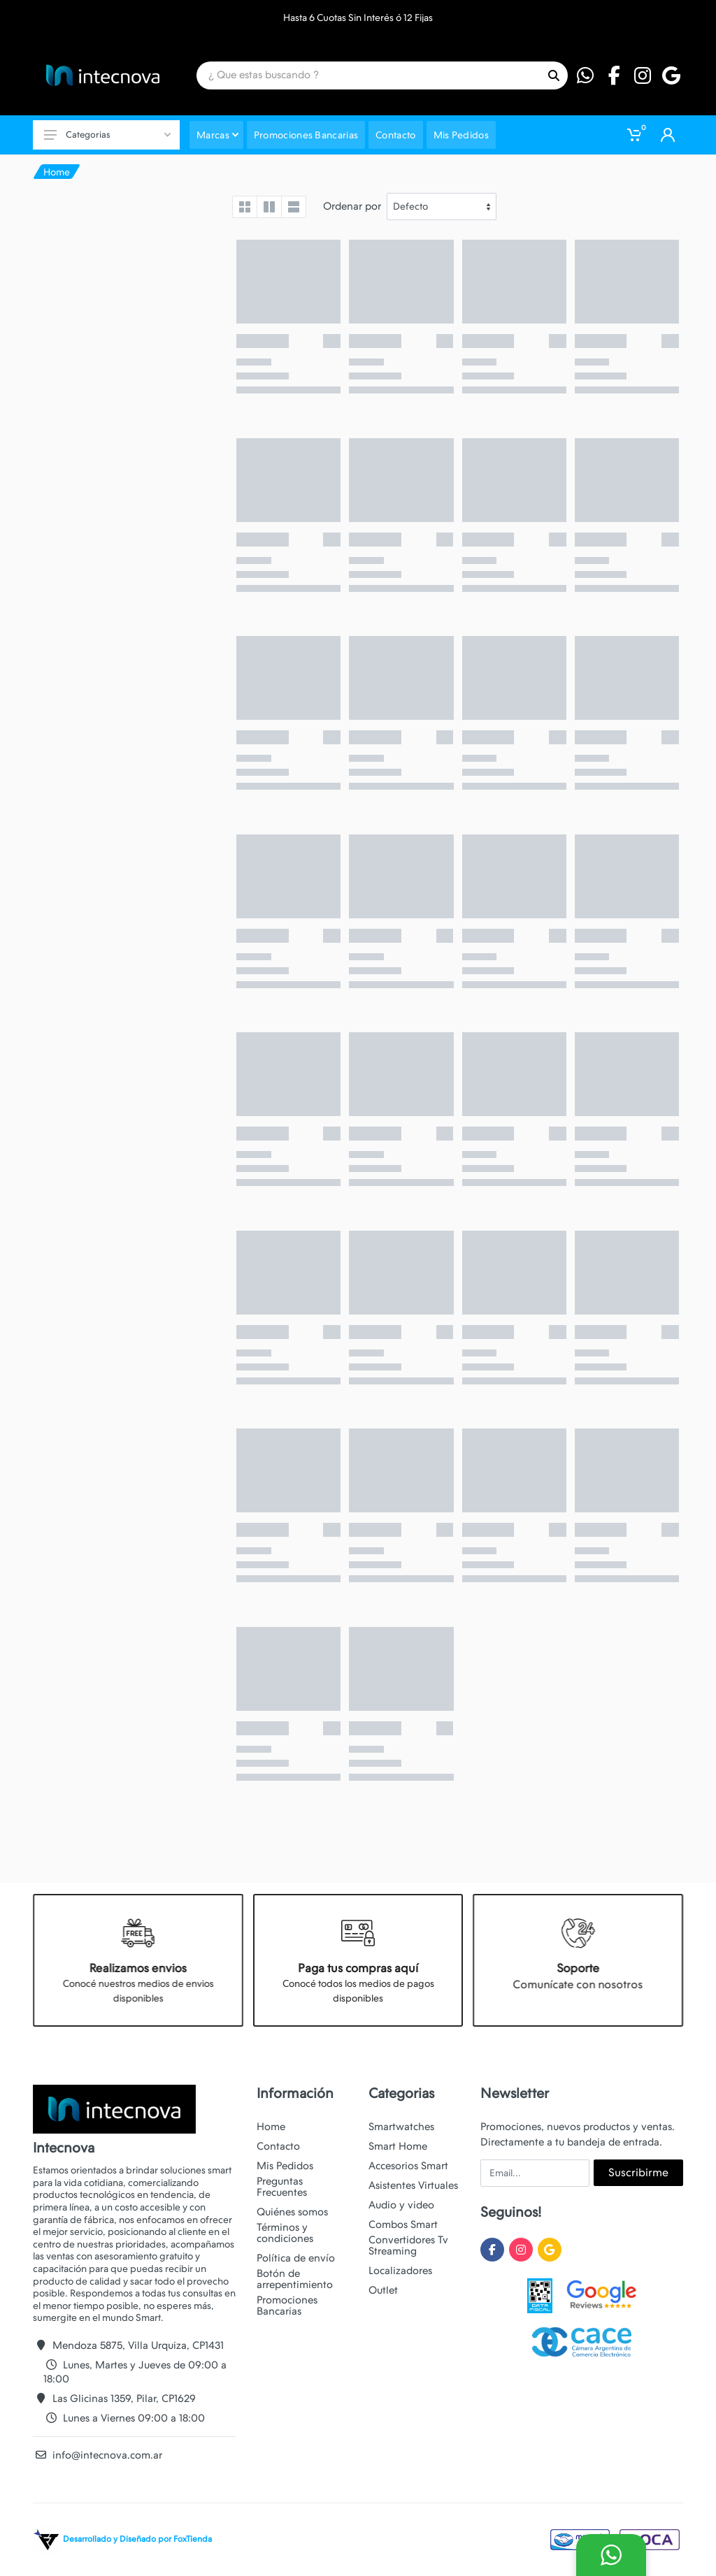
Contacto (278, 2146)
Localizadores (400, 2270)
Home (56, 172)
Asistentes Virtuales (413, 2185)
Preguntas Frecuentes (282, 2187)
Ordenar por (352, 206)
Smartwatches (401, 2126)
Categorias (107, 134)
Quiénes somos (292, 2211)
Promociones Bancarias (287, 2305)
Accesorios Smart (408, 2165)
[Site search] (368, 75)
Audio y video (401, 2204)
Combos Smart (403, 2224)
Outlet (383, 2290)
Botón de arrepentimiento (295, 2279)
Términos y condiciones (285, 2233)
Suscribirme (638, 2172)
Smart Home (397, 2146)
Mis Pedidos (285, 2165)
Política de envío (296, 2258)
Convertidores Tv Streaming (408, 2245)
